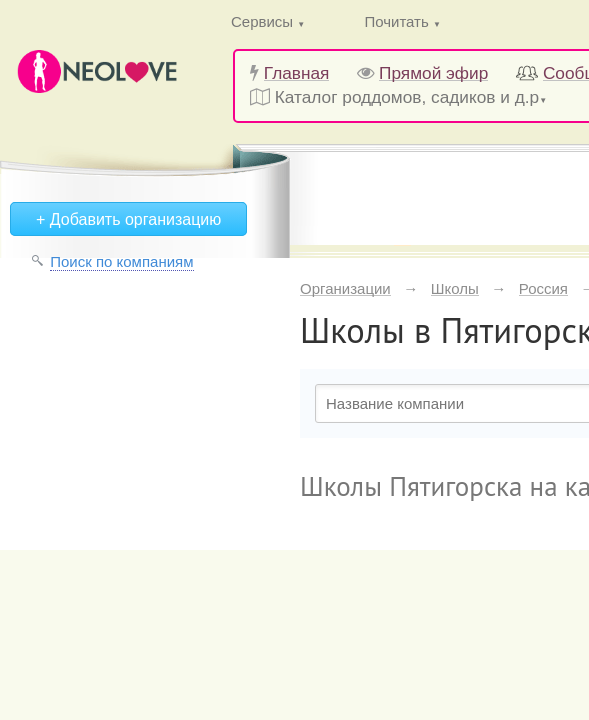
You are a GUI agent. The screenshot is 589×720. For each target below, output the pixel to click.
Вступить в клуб (391, 130)
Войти (204, 130)
